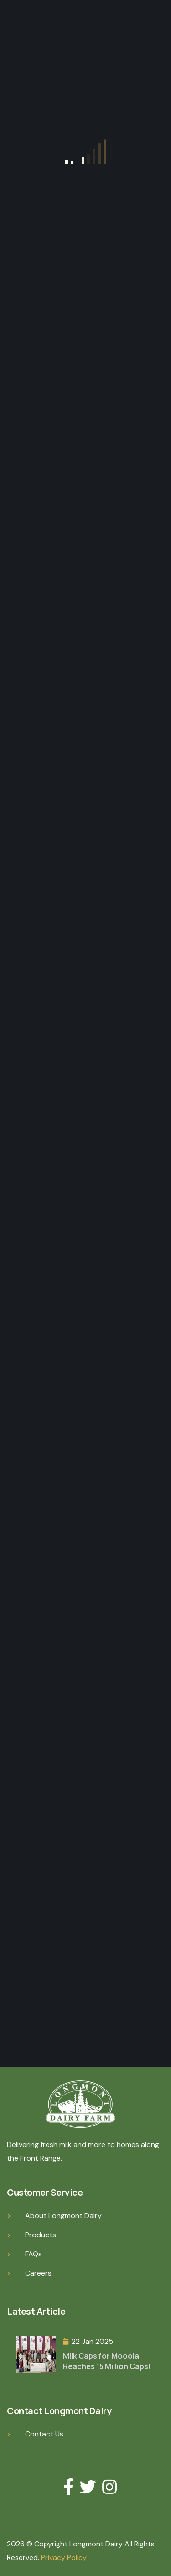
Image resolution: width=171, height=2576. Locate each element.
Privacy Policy (64, 2557)
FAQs (33, 2254)
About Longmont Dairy (63, 2215)
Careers (38, 2273)
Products (40, 2235)
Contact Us (44, 2434)
